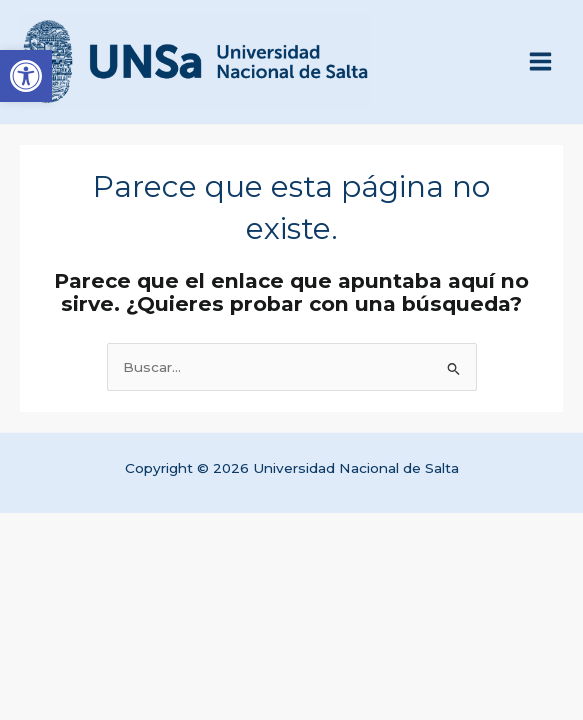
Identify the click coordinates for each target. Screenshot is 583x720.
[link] (26, 76)
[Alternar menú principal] (541, 62)
